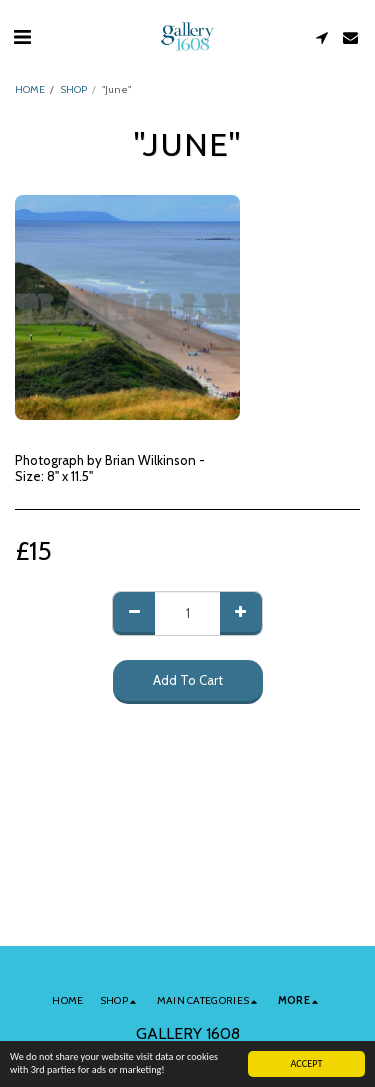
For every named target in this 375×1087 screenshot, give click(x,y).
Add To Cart (188, 680)
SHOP (73, 89)
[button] (22, 37)
